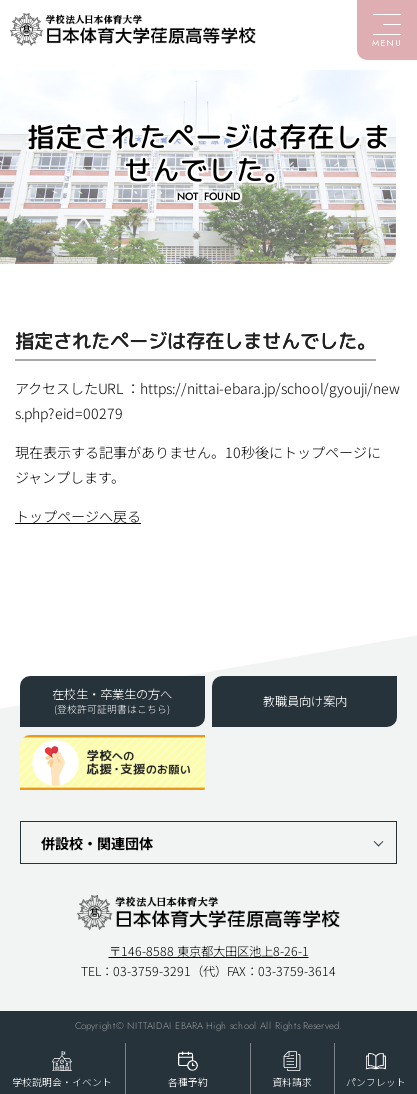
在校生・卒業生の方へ (112, 701)
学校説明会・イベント (62, 1082)
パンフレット (376, 1082)
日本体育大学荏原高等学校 (133, 30)
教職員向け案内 (305, 701)
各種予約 (188, 1082)
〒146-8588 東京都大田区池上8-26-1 (209, 951)
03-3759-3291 (152, 970)
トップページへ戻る (78, 516)
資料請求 (292, 1082)
